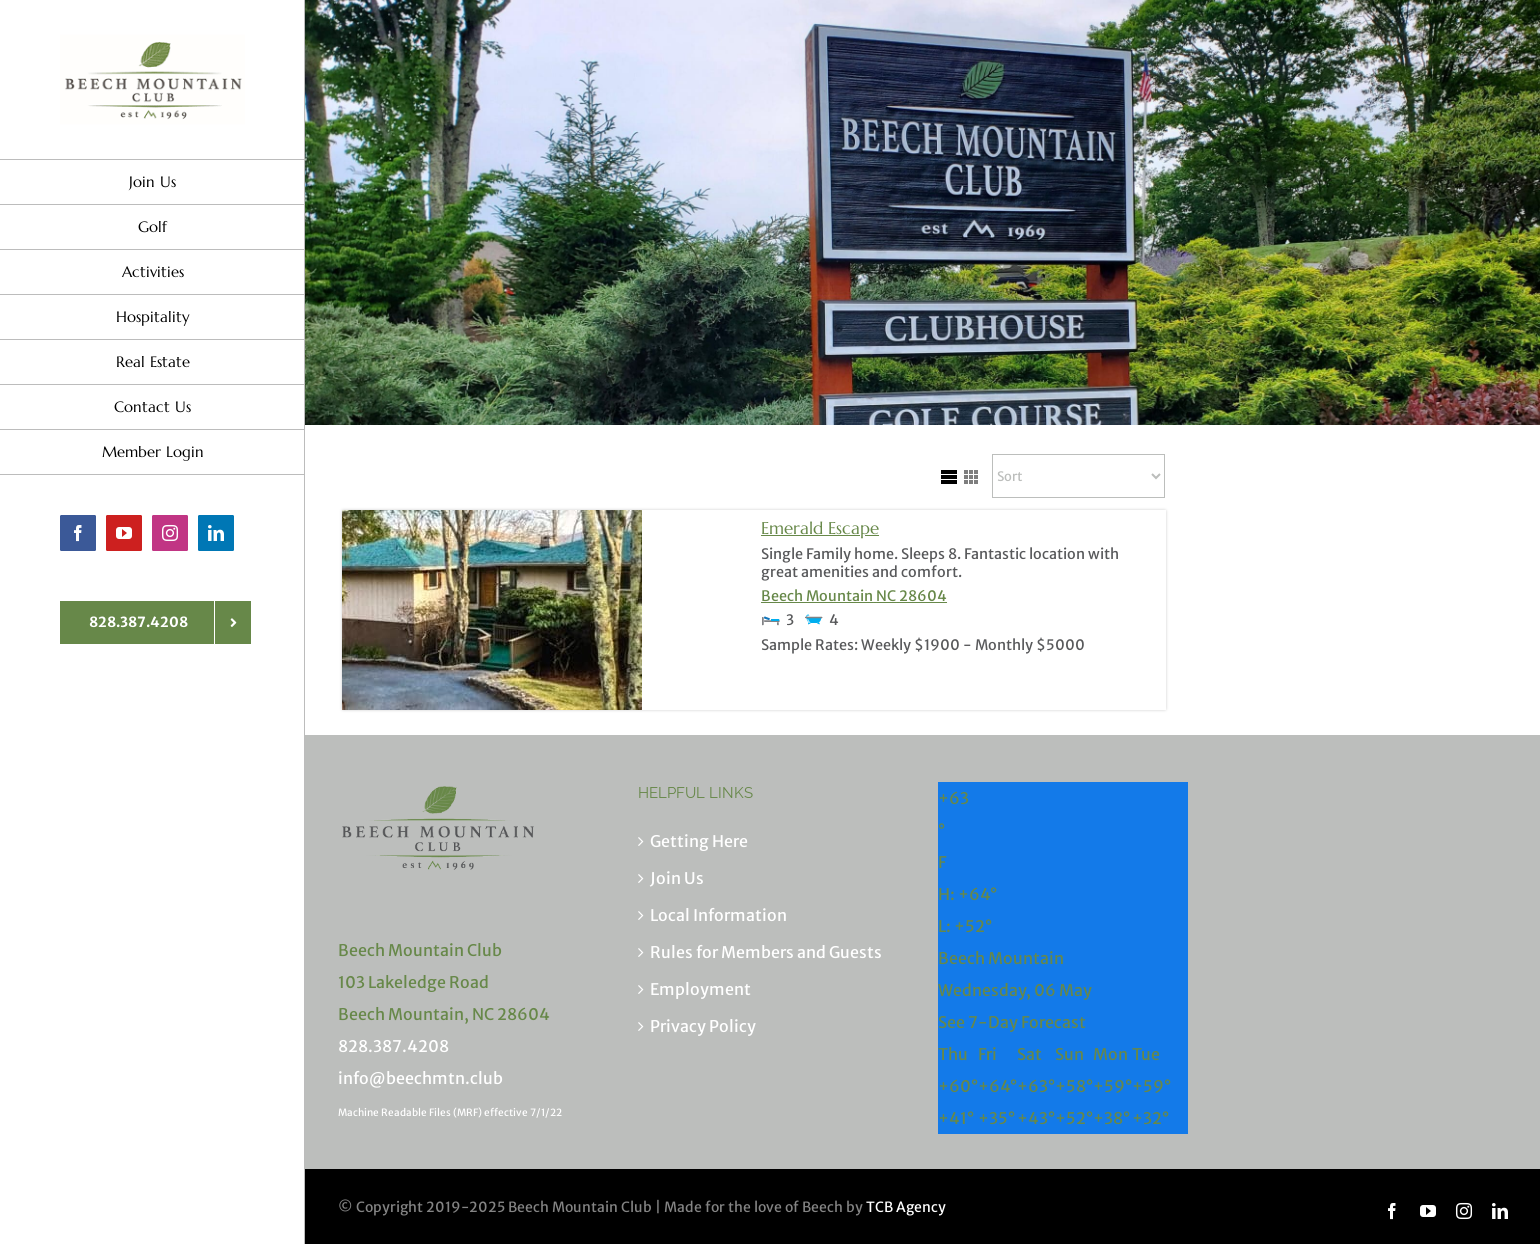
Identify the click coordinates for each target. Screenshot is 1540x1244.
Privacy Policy (703, 1026)
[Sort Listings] (1078, 476)
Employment (700, 989)
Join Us (677, 878)
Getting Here (699, 841)
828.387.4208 (393, 1046)
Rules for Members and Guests (766, 952)
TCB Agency (906, 1207)
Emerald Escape (820, 528)
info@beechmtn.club (420, 1078)
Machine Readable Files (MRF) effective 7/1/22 (450, 1112)
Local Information (718, 915)
